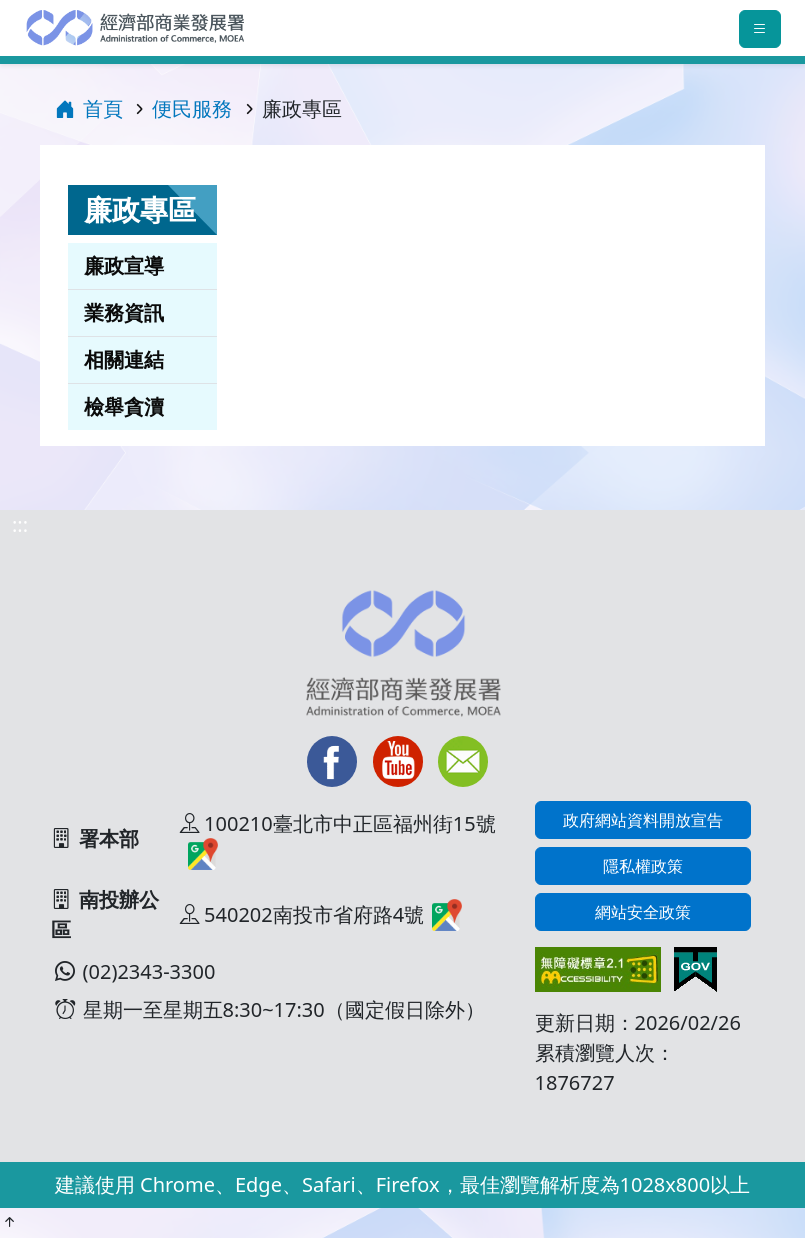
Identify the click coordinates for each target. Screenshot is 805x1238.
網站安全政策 (643, 912)
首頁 (89, 108)
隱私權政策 (643, 866)
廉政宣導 (124, 265)
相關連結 (124, 359)
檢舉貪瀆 (124, 406)
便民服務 (192, 108)
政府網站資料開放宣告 (643, 820)
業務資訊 (124, 312)
